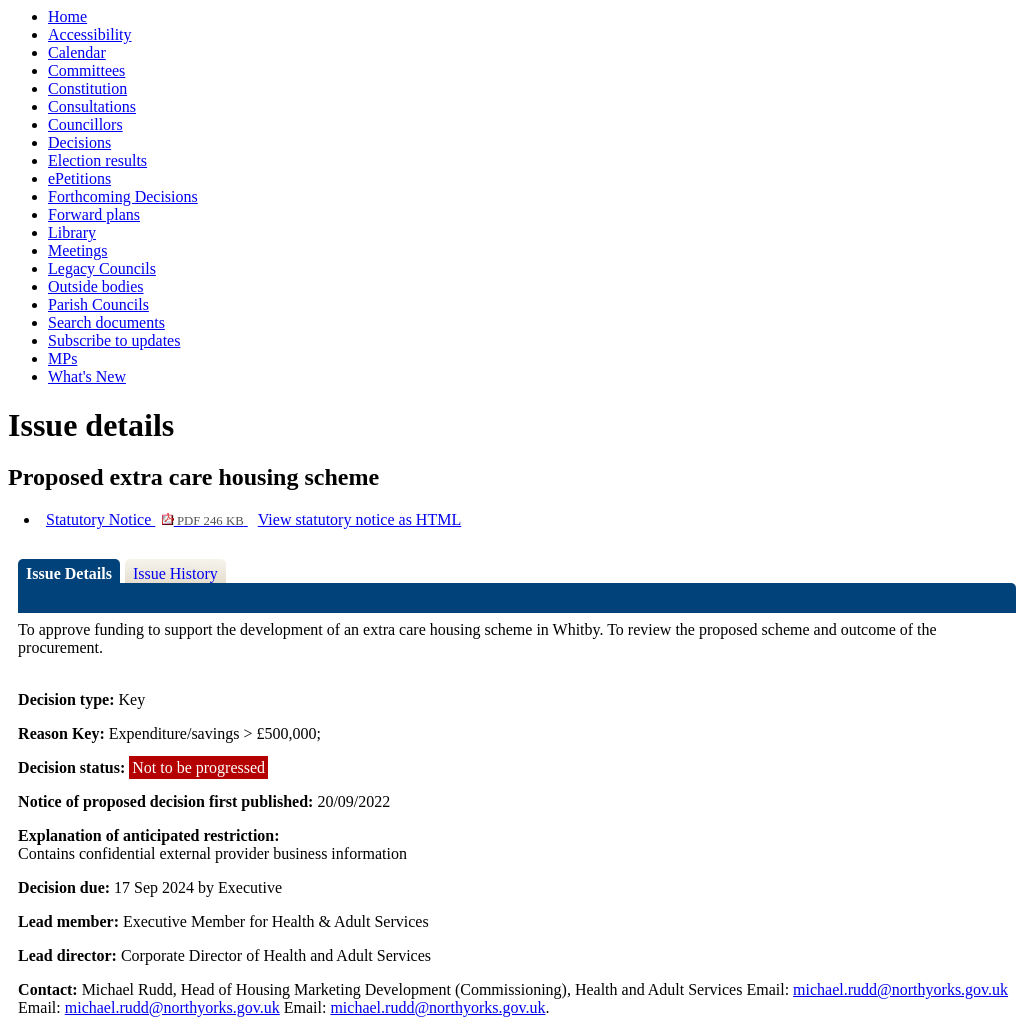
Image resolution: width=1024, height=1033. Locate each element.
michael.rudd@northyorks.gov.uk (900, 989)
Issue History (175, 573)
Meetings (78, 250)
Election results (97, 160)
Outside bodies (96, 286)
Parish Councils (98, 304)
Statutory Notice (147, 519)
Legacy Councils (102, 268)
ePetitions (79, 178)
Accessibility (90, 34)
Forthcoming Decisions (123, 196)
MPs (62, 358)
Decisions (79, 142)
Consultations (92, 106)
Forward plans (94, 214)
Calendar (77, 52)
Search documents (106, 322)
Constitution (87, 88)
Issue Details (69, 573)
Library (72, 232)
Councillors (85, 124)
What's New (87, 376)
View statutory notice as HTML (359, 519)
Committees (86, 70)
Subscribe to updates (114, 340)
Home (67, 16)
